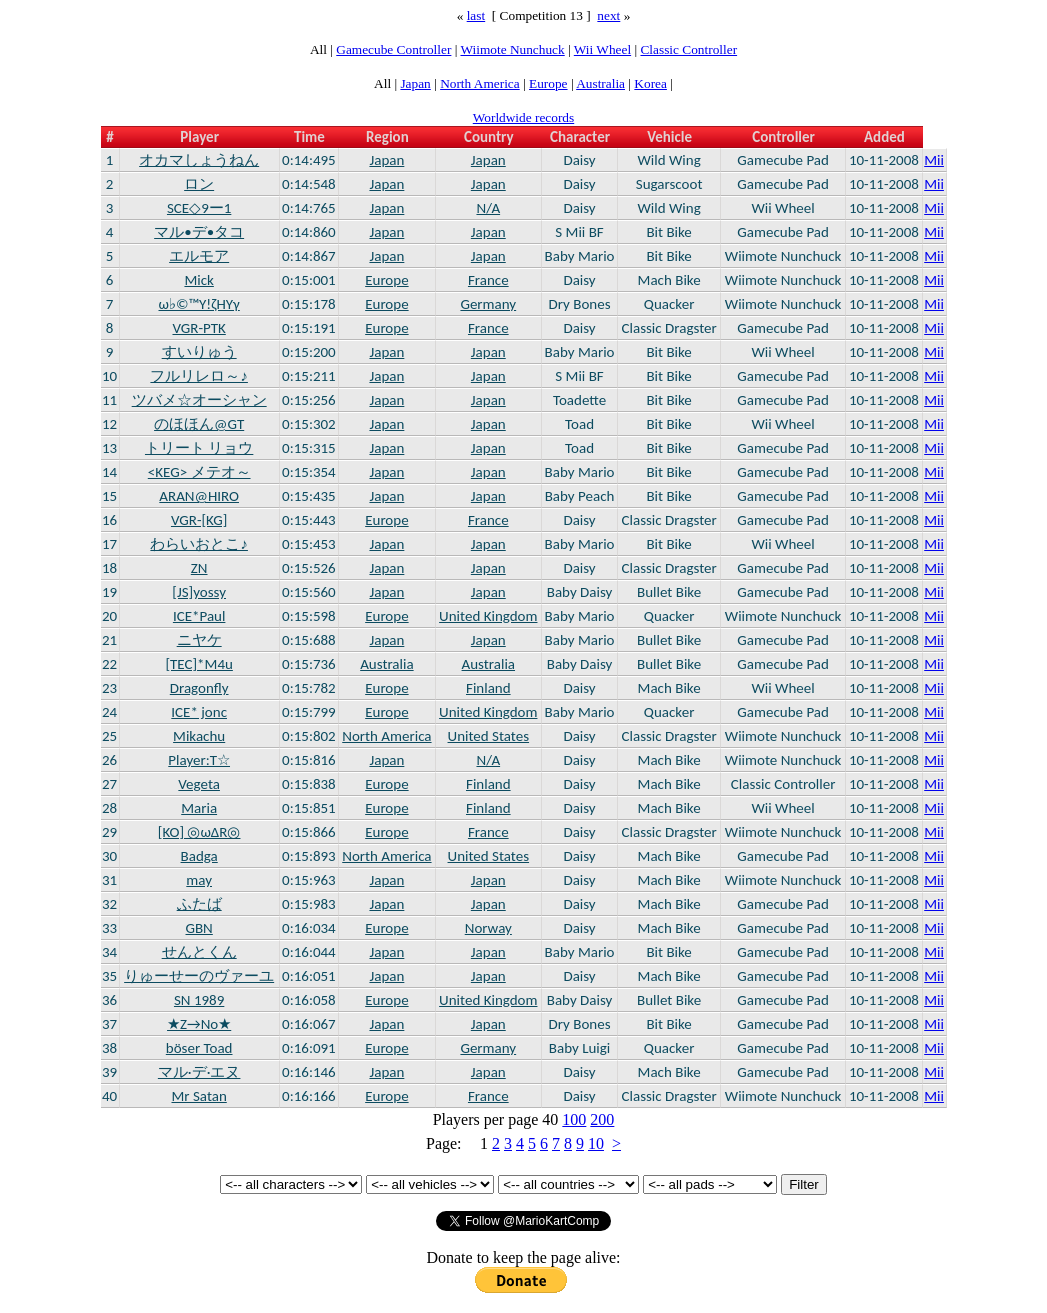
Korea (650, 83)
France (488, 280)
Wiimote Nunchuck (512, 49)
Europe (548, 83)
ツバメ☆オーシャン (199, 400)
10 (596, 1143)
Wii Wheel (602, 49)
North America (480, 83)
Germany (488, 304)
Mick (198, 280)
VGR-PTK (198, 328)
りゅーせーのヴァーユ (199, 976)
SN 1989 (199, 1000)
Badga (199, 856)
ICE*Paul (199, 616)
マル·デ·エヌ (199, 1072)
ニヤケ (199, 640)
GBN (199, 928)
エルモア (199, 256)
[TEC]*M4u (198, 664)
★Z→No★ (199, 1024)
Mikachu (199, 736)
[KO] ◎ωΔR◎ (199, 832)
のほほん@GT (199, 424)
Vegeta (199, 784)
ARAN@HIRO (199, 496)
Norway (488, 928)
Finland (488, 688)
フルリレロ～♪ (199, 376)
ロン (199, 184)
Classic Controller (688, 49)
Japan (415, 83)
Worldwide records (523, 117)
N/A (488, 208)
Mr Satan (199, 1096)
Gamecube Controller (393, 49)
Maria (199, 808)
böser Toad (199, 1048)
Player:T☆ (199, 760)
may (199, 880)
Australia (600, 83)
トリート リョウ (199, 448)
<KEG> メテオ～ (199, 472)
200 (602, 1119)
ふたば (199, 904)
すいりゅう (199, 352)
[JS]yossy (199, 592)
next (608, 15)
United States (489, 736)
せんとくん (199, 952)
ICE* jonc (199, 712)
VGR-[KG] (199, 520)
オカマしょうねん (199, 160)
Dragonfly (199, 688)
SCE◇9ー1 (199, 208)
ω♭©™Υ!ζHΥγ (199, 304)
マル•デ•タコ (199, 232)
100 (574, 1119)
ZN (199, 568)
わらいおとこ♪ (199, 544)
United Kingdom (488, 616)
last (476, 15)
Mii (934, 160)
